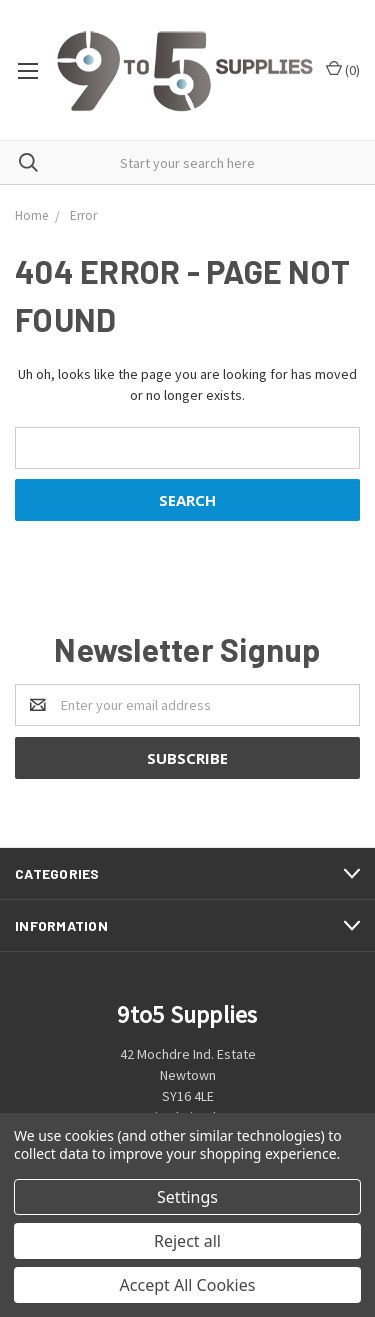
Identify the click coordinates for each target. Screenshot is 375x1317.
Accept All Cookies (188, 1285)
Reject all (187, 1241)
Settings (187, 1197)
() (343, 69)
